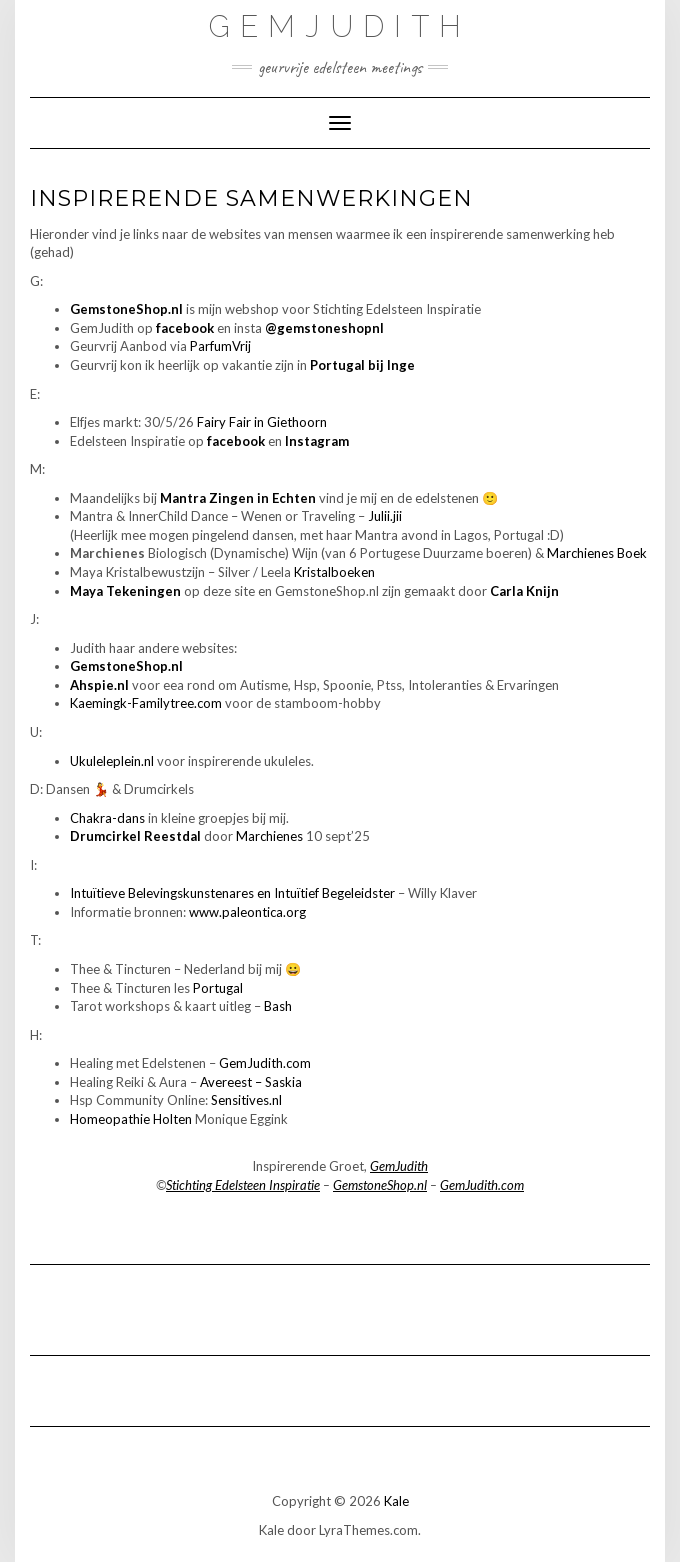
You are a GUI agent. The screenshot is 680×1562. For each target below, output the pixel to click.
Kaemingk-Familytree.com (146, 703)
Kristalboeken (334, 572)
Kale (396, 1501)
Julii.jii (385, 516)
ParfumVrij (220, 346)
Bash (278, 1006)
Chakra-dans (107, 818)
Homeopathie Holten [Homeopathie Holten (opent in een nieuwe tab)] (131, 1119)
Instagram (317, 441)
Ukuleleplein (105, 761)
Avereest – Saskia (251, 1082)
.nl (147, 761)
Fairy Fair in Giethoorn (262, 422)
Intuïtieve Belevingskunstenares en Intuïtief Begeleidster (232, 893)
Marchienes (269, 836)
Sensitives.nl (246, 1100)
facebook (185, 328)
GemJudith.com (265, 1063)
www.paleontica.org (247, 912)
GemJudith (340, 26)
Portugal (218, 988)
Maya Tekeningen (125, 591)
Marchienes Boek (597, 553)
